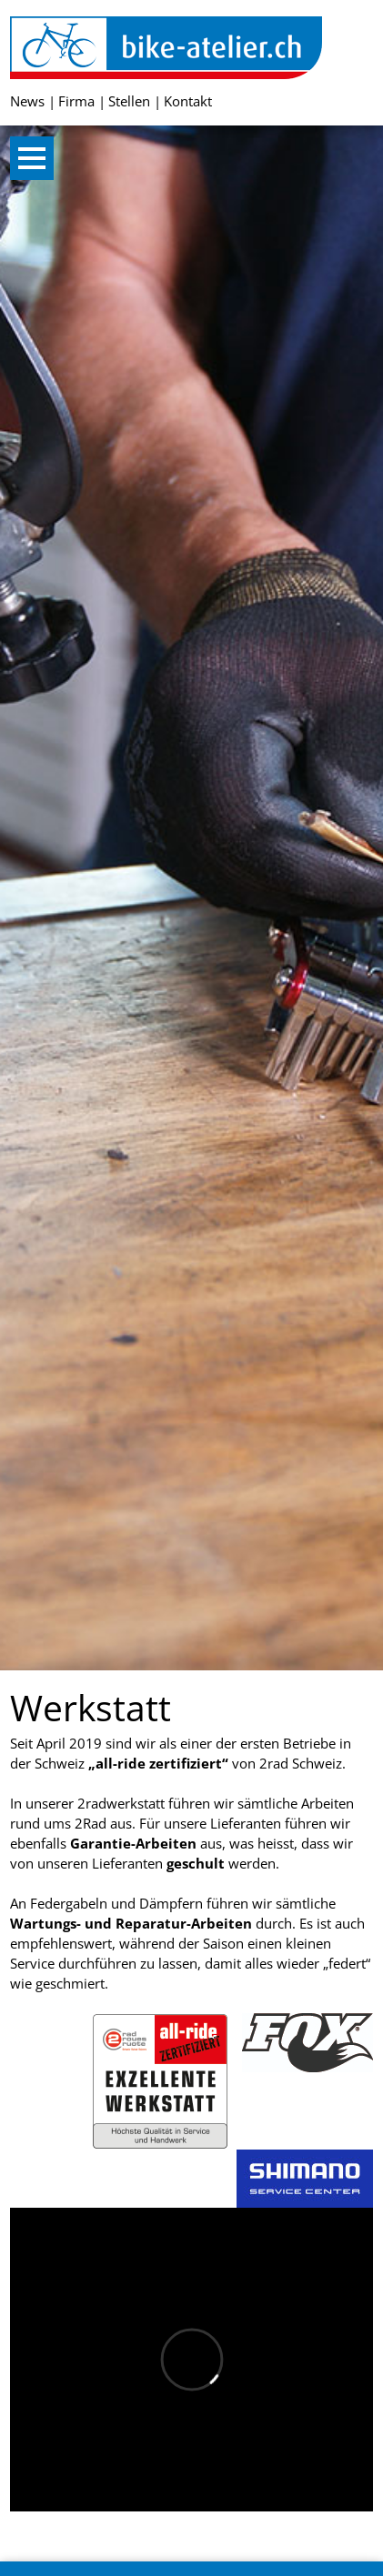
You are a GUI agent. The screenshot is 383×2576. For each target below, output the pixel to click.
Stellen (129, 101)
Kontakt (188, 101)
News (27, 101)
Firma (76, 101)
